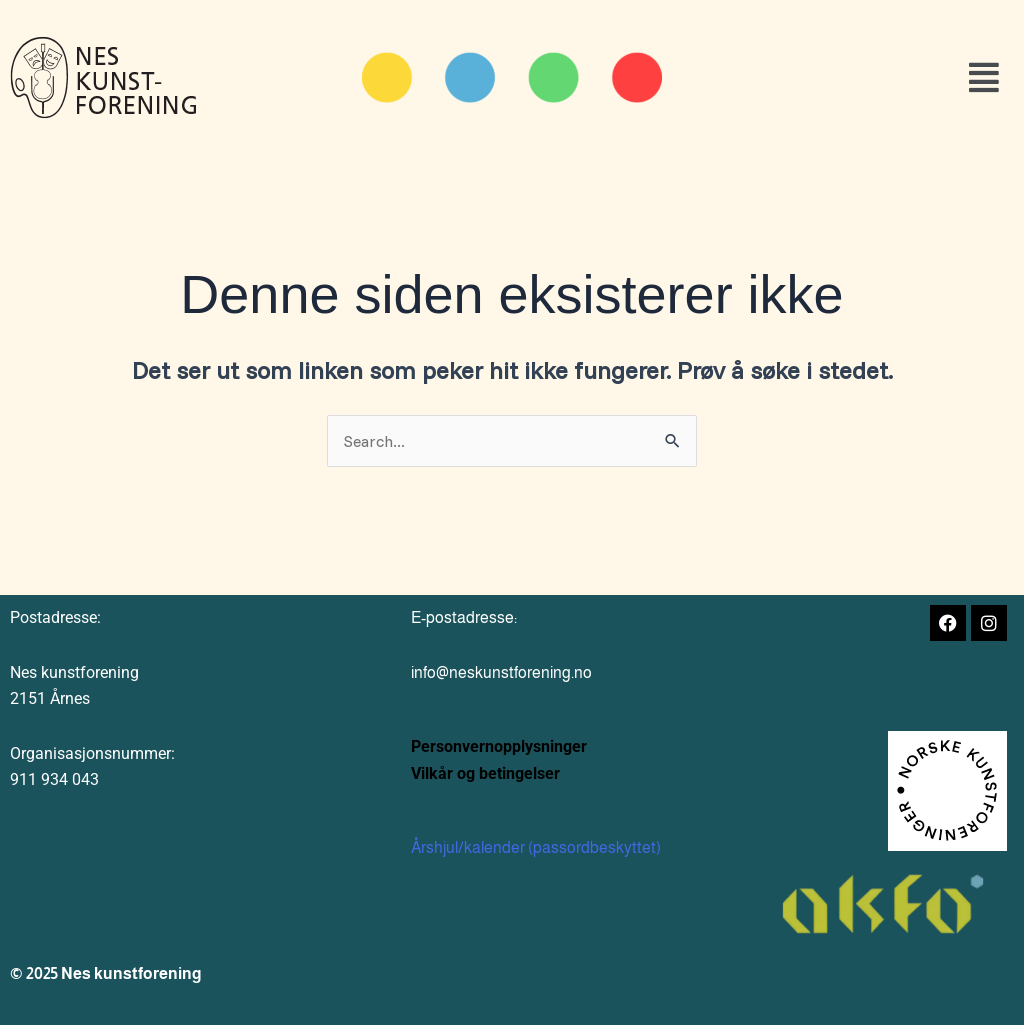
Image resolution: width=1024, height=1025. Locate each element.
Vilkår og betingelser (485, 773)
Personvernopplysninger (499, 746)
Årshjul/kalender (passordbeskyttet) (536, 847)
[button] (854, 77)
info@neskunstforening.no (501, 672)
